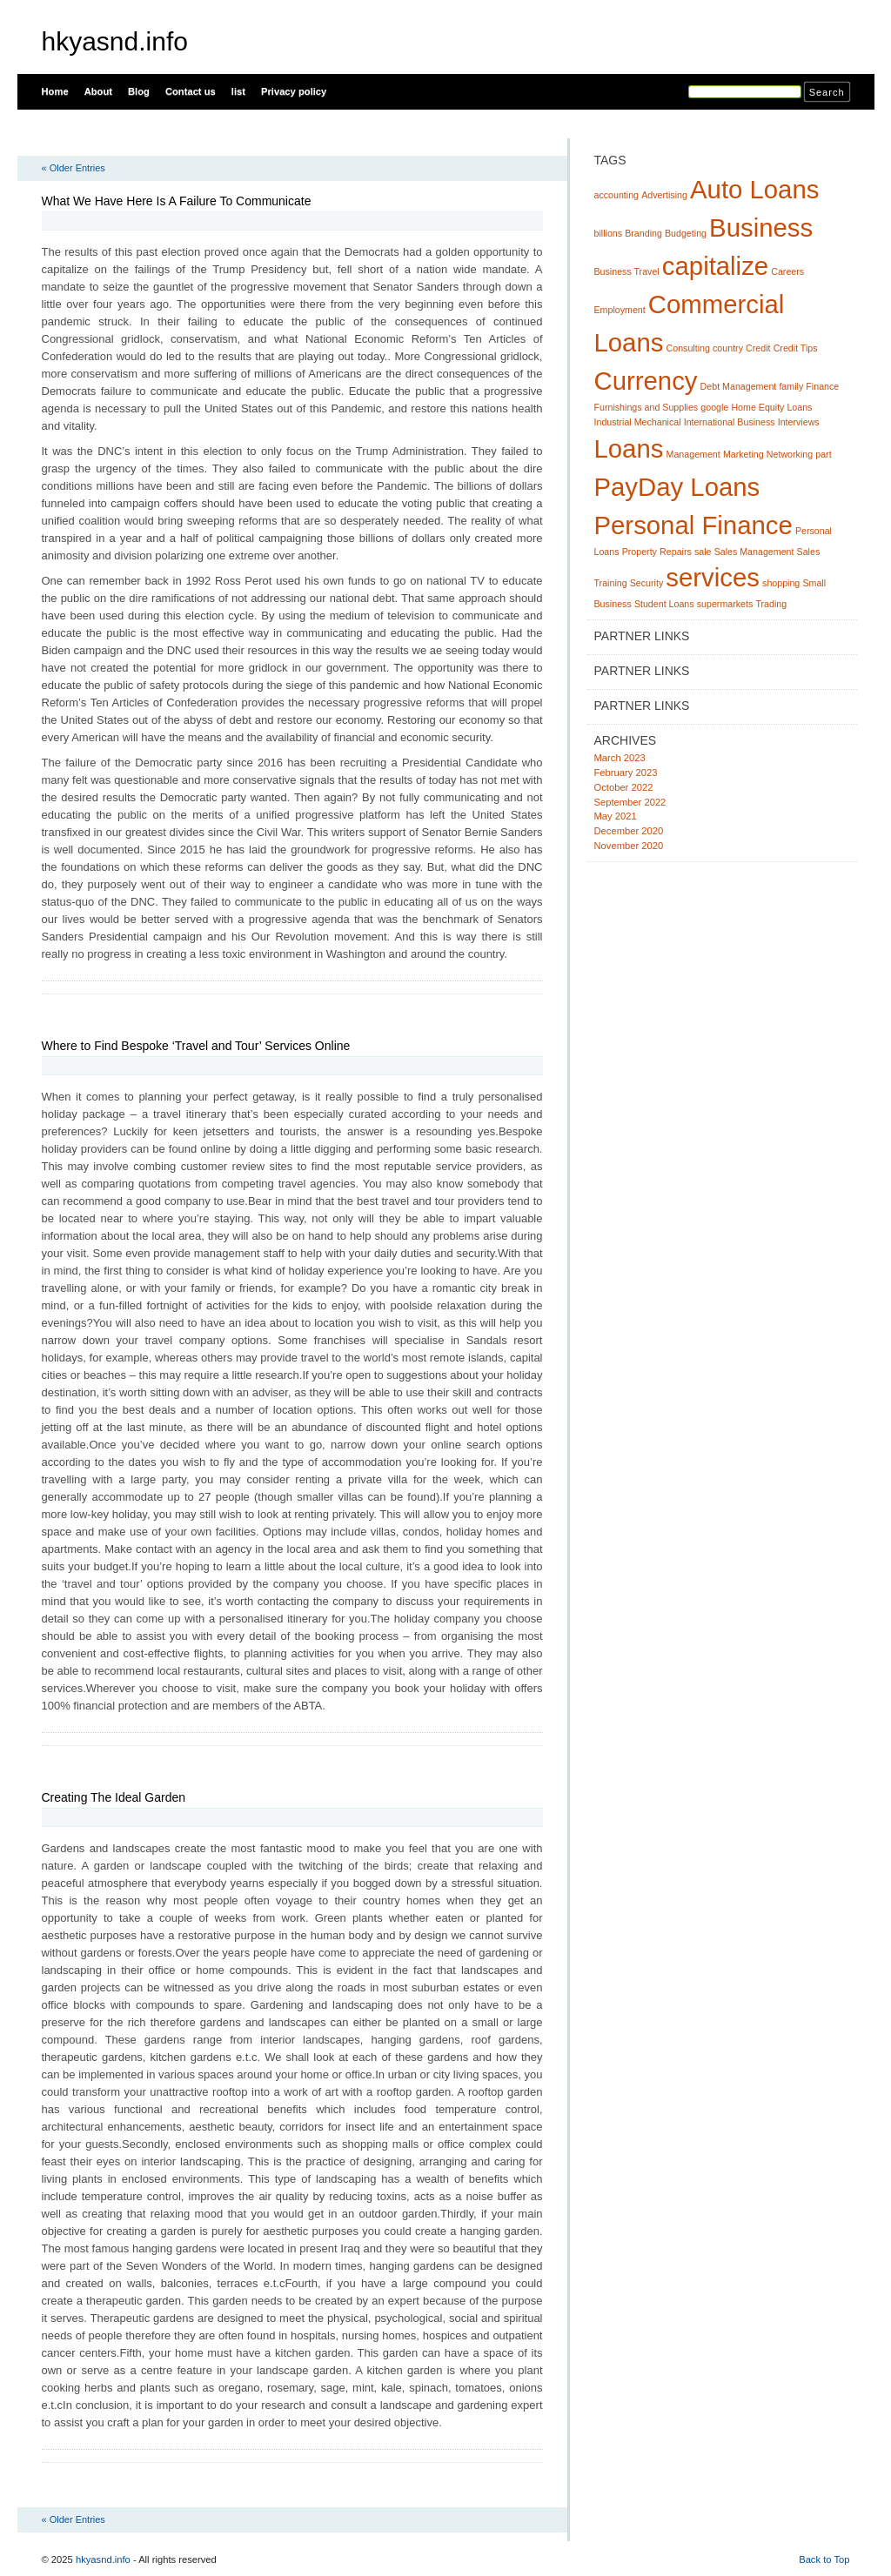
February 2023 (626, 772)
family (791, 386)
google (714, 407)
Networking (790, 454)
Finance (822, 386)
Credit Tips (796, 348)
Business (761, 227)
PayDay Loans (677, 486)
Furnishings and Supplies (646, 407)
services (713, 577)
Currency (646, 380)
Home (55, 91)
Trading (771, 604)
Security (647, 583)
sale (703, 551)
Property (639, 551)
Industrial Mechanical (637, 422)
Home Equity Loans (771, 407)
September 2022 (630, 802)
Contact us (190, 91)
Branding (643, 233)
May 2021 (615, 816)
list (238, 91)
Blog (139, 91)
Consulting (688, 348)
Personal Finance (693, 525)
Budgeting (686, 233)
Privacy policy (293, 91)
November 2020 (629, 845)
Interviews (799, 422)
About (98, 91)
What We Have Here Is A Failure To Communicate (177, 201)
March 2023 (620, 758)
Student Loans (664, 604)
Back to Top (824, 2559)
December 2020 (629, 831)
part (823, 454)
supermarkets (725, 604)
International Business (729, 422)
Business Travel (627, 271)
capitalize (715, 265)
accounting (617, 195)
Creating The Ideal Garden (114, 1797)
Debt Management (738, 386)
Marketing (743, 454)
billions (608, 233)
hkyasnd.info (115, 41)
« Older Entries (73, 168)
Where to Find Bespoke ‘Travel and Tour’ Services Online (196, 1046)
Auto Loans (754, 189)
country (728, 348)
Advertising (664, 195)
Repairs (676, 551)
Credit (758, 348)
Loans (629, 448)
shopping (781, 583)
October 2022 (623, 787)
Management (693, 454)
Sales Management (754, 551)
